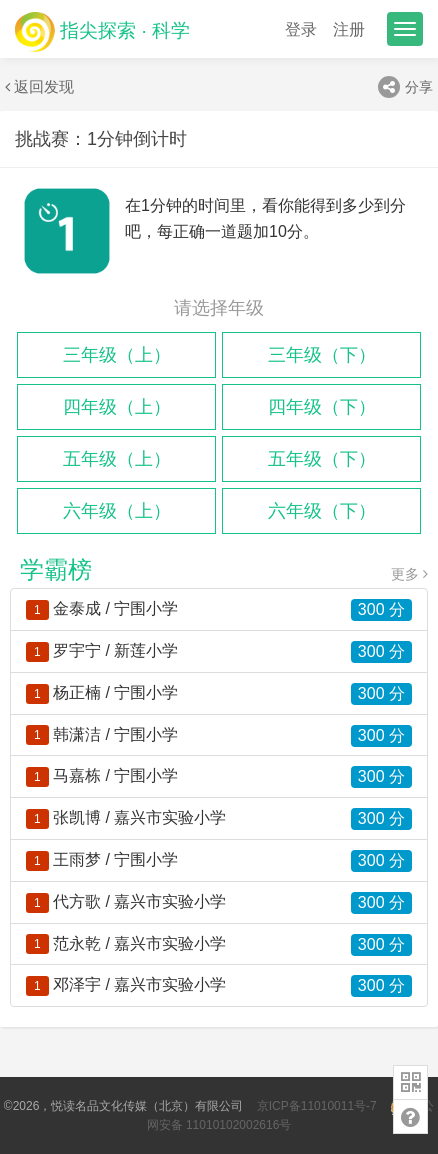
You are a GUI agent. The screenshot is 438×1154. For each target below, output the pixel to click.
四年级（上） (117, 407)
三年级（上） (117, 355)
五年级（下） (322, 459)
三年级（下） (322, 355)
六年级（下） (322, 511)
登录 (301, 29)
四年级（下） (322, 407)
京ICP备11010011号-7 (317, 1106)
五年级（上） (117, 459)
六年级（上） (117, 511)
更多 (409, 574)
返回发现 (39, 86)
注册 (349, 29)
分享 (405, 87)
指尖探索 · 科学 (102, 31)
